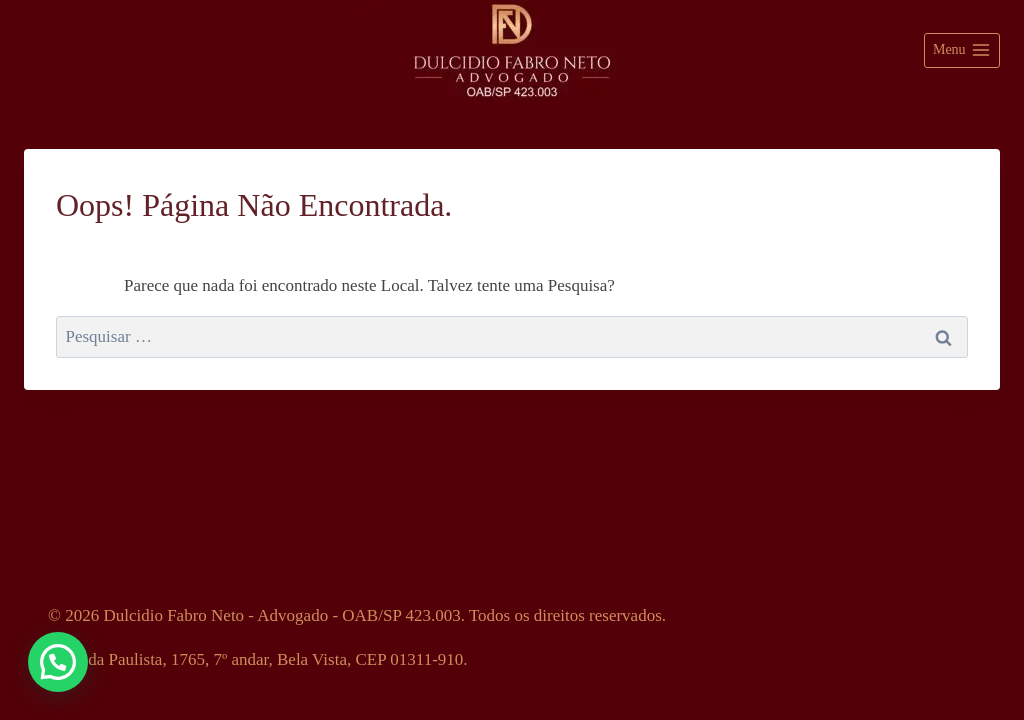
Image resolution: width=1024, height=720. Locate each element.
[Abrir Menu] (962, 51)
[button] (58, 662)
